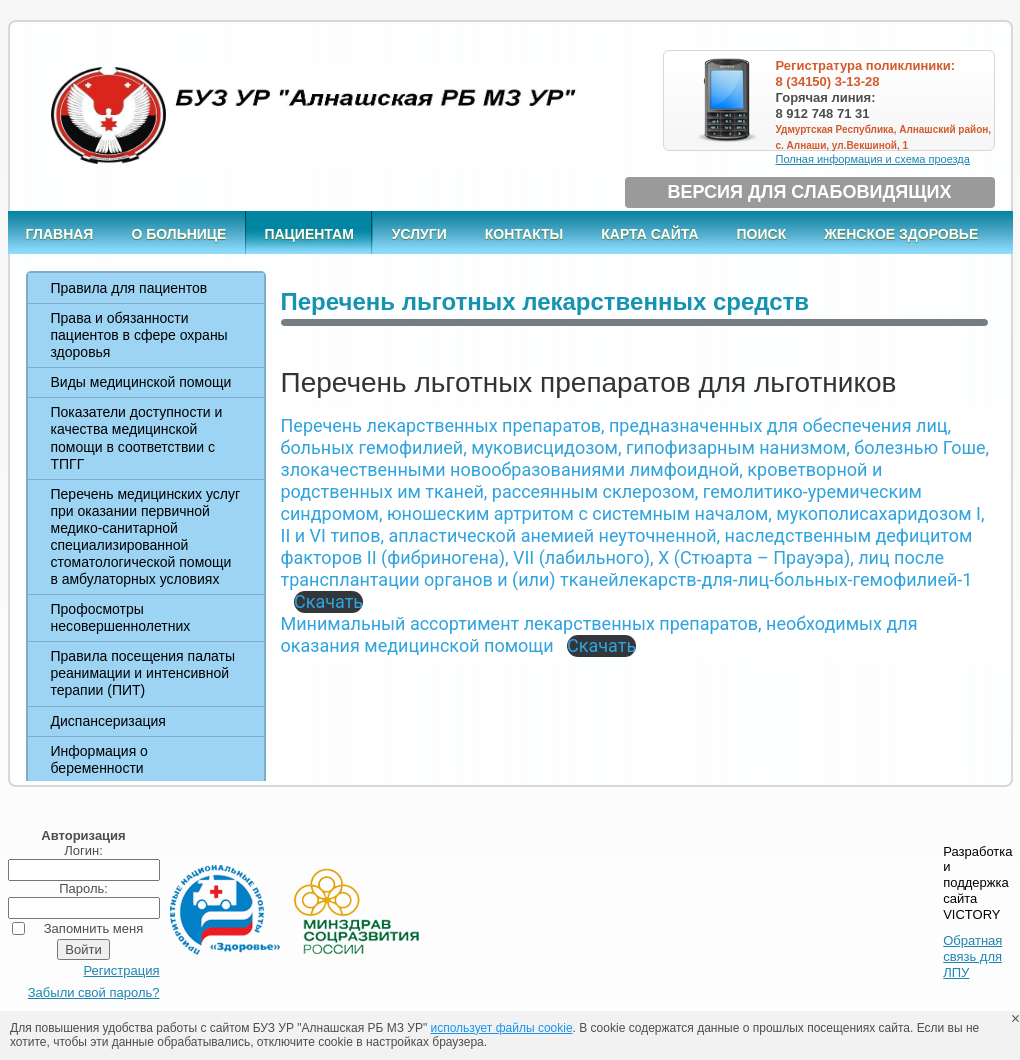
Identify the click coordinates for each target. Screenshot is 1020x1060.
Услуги (419, 234)
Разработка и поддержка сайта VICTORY (977, 883)
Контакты (524, 234)
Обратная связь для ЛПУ (972, 956)
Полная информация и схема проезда (873, 159)
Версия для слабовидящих (810, 192)
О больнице (178, 234)
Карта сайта (649, 234)
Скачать (328, 601)
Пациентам (308, 234)
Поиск (762, 234)
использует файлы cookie (502, 1028)
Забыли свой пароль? (94, 992)
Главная (60, 234)
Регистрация (122, 970)
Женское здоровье (901, 234)
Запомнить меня (93, 928)
